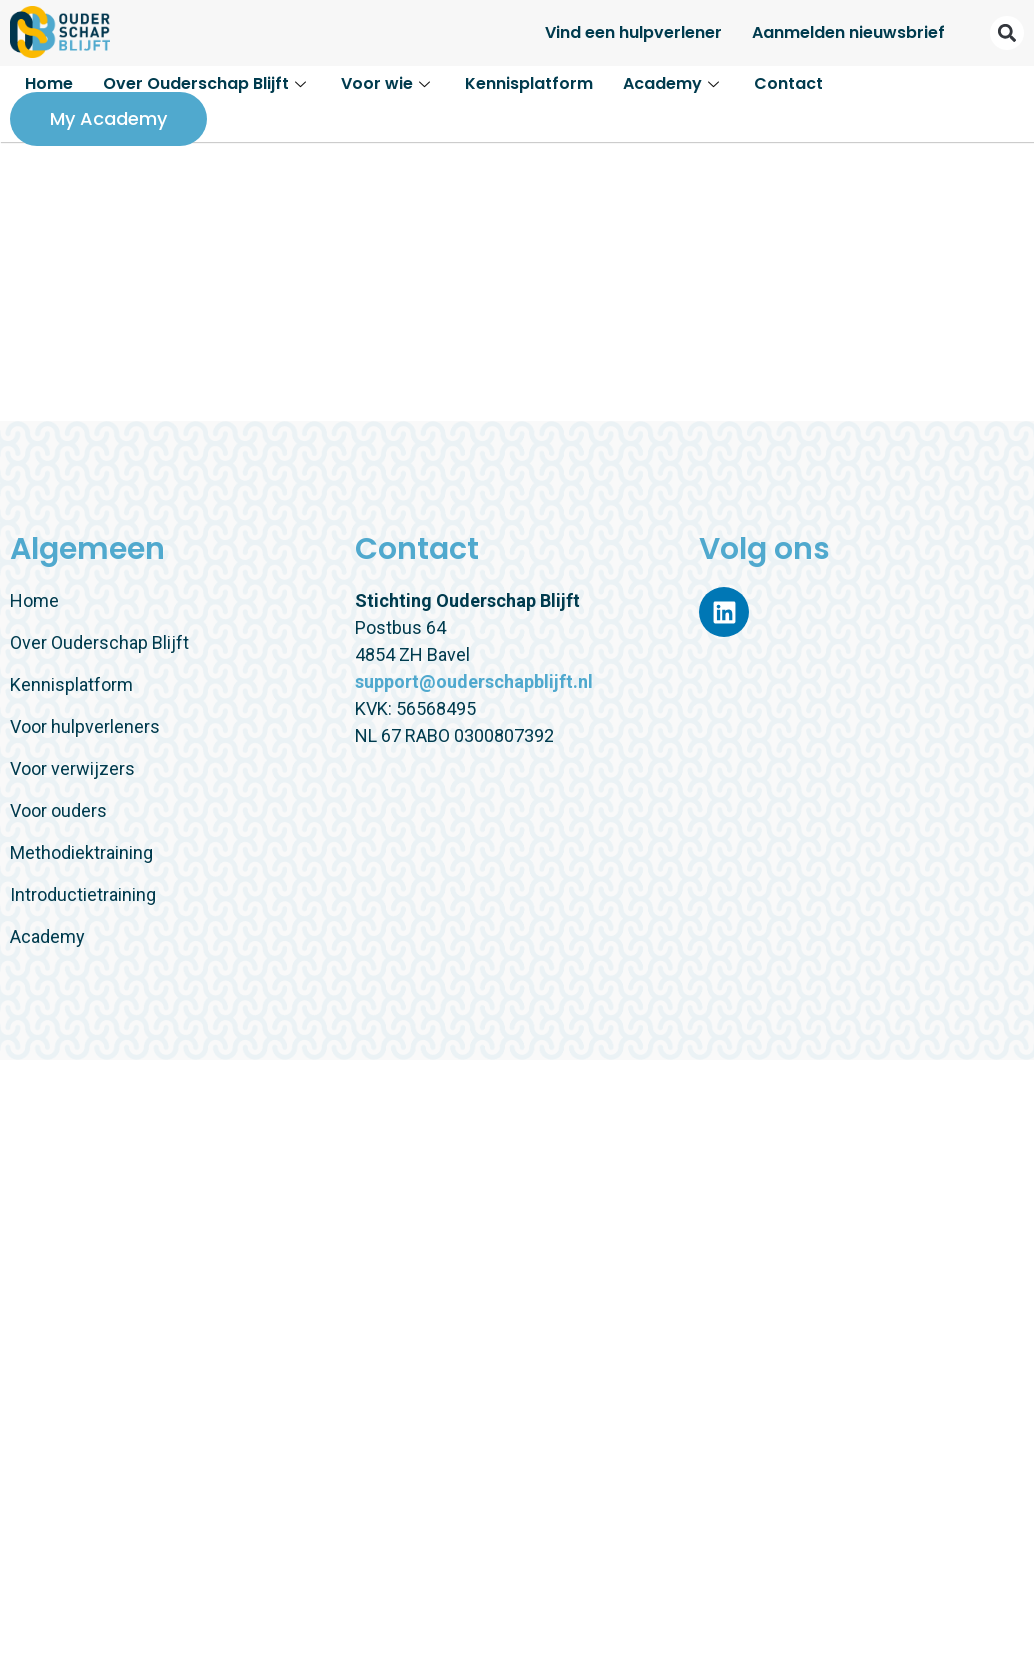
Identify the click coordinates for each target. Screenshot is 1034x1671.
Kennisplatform (529, 84)
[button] (1007, 33)
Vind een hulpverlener (633, 32)
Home (49, 84)
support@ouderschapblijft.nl (474, 681)
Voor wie (388, 84)
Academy (673, 84)
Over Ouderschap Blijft (207, 84)
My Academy (108, 118)
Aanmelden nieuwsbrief (848, 32)
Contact (788, 84)
